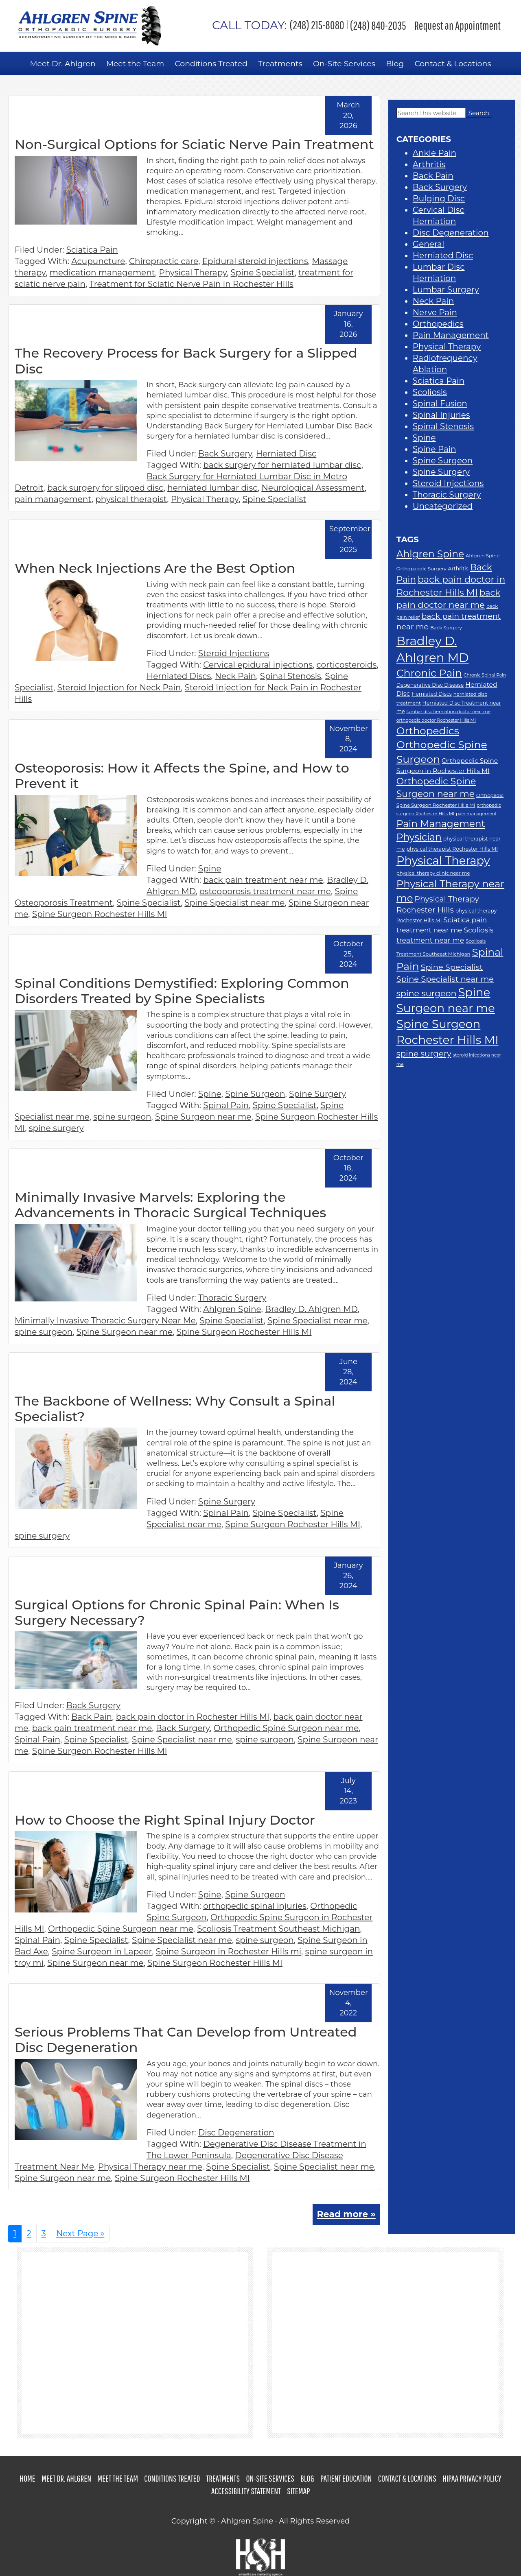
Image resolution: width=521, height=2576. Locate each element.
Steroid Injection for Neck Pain (119, 687)
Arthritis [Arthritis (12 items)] (458, 568)
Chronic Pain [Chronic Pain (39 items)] (429, 672)
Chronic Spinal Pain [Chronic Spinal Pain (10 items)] (485, 674)
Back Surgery (225, 453)
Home (27, 2478)
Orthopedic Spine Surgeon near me (286, 1728)
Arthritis (429, 164)
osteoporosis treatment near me (265, 891)
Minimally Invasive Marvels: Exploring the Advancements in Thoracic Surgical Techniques (170, 1204)
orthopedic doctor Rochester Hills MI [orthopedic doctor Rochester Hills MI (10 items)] (436, 720)
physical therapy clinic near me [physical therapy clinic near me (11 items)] (433, 873)
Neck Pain (235, 676)
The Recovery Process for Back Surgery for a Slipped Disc (186, 360)
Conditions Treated (172, 2478)
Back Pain (91, 1716)
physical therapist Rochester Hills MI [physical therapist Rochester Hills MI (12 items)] (452, 848)
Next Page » (80, 2235)
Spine (209, 868)
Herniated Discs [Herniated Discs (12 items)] (432, 693)
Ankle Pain (434, 153)
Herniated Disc (286, 453)
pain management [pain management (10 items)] (476, 813)
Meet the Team (117, 2478)
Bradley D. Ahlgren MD (311, 1309)
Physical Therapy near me (150, 2166)
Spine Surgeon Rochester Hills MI (99, 914)
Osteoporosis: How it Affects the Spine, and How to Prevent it (182, 775)
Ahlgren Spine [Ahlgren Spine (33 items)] (430, 554)
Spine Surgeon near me (203, 1116)
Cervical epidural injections (258, 664)
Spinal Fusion (440, 403)
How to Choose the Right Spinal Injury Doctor (165, 1819)
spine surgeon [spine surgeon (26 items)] (426, 993)
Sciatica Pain (92, 250)
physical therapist (131, 499)
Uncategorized (443, 506)
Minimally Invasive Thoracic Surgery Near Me (105, 1320)
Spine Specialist (263, 272)
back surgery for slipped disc (105, 488)
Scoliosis (430, 392)
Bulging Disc (439, 198)
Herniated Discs (179, 676)
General (428, 244)
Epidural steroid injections (255, 261)
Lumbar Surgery (446, 290)
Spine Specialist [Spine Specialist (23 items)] (451, 966)
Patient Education (346, 2478)
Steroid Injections (233, 653)
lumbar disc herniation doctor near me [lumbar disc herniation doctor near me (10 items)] (448, 711)
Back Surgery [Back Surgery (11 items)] (446, 628)
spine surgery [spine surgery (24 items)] (423, 1054)
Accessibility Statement (246, 2490)
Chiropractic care (163, 261)
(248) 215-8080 (278, 25)
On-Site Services (270, 2478)
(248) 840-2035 (378, 25)
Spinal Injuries (441, 415)
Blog (307, 2478)
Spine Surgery (317, 1093)
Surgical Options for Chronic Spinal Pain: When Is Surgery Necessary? (177, 1612)
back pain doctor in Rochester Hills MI (192, 1716)
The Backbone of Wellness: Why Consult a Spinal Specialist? (175, 1408)
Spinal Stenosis (290, 676)
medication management (102, 272)
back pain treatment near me (263, 879)
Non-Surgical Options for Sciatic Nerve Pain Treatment (194, 144)
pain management (53, 499)
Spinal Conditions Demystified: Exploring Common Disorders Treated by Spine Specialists (182, 990)
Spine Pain (434, 449)
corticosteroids (347, 664)
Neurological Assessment (312, 488)
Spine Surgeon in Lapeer (102, 1951)
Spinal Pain (226, 1105)
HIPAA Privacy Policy (471, 2478)
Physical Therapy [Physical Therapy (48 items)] (443, 860)
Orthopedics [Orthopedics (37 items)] (427, 730)
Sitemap (298, 2490)
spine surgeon (122, 1116)
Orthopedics (438, 324)
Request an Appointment (457, 25)
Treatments (223, 2478)
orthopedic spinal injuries (254, 1905)
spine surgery (56, 1128)
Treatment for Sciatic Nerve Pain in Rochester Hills (191, 284)
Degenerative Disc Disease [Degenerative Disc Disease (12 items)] (430, 684)
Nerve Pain (435, 312)
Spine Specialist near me (234, 902)
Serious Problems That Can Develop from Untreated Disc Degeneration (186, 2039)
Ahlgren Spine (232, 1309)
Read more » (346, 2213)
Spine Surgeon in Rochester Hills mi (228, 1951)
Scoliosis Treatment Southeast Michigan (278, 1928)
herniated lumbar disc (212, 488)
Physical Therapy (193, 272)
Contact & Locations (407, 2478)
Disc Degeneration (236, 2132)
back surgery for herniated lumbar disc (282, 465)
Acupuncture (98, 261)
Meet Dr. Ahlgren (66, 2478)
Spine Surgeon (255, 1093)
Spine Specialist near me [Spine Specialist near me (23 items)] (445, 978)
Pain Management (451, 335)
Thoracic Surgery (232, 1297)
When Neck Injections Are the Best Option (155, 568)
